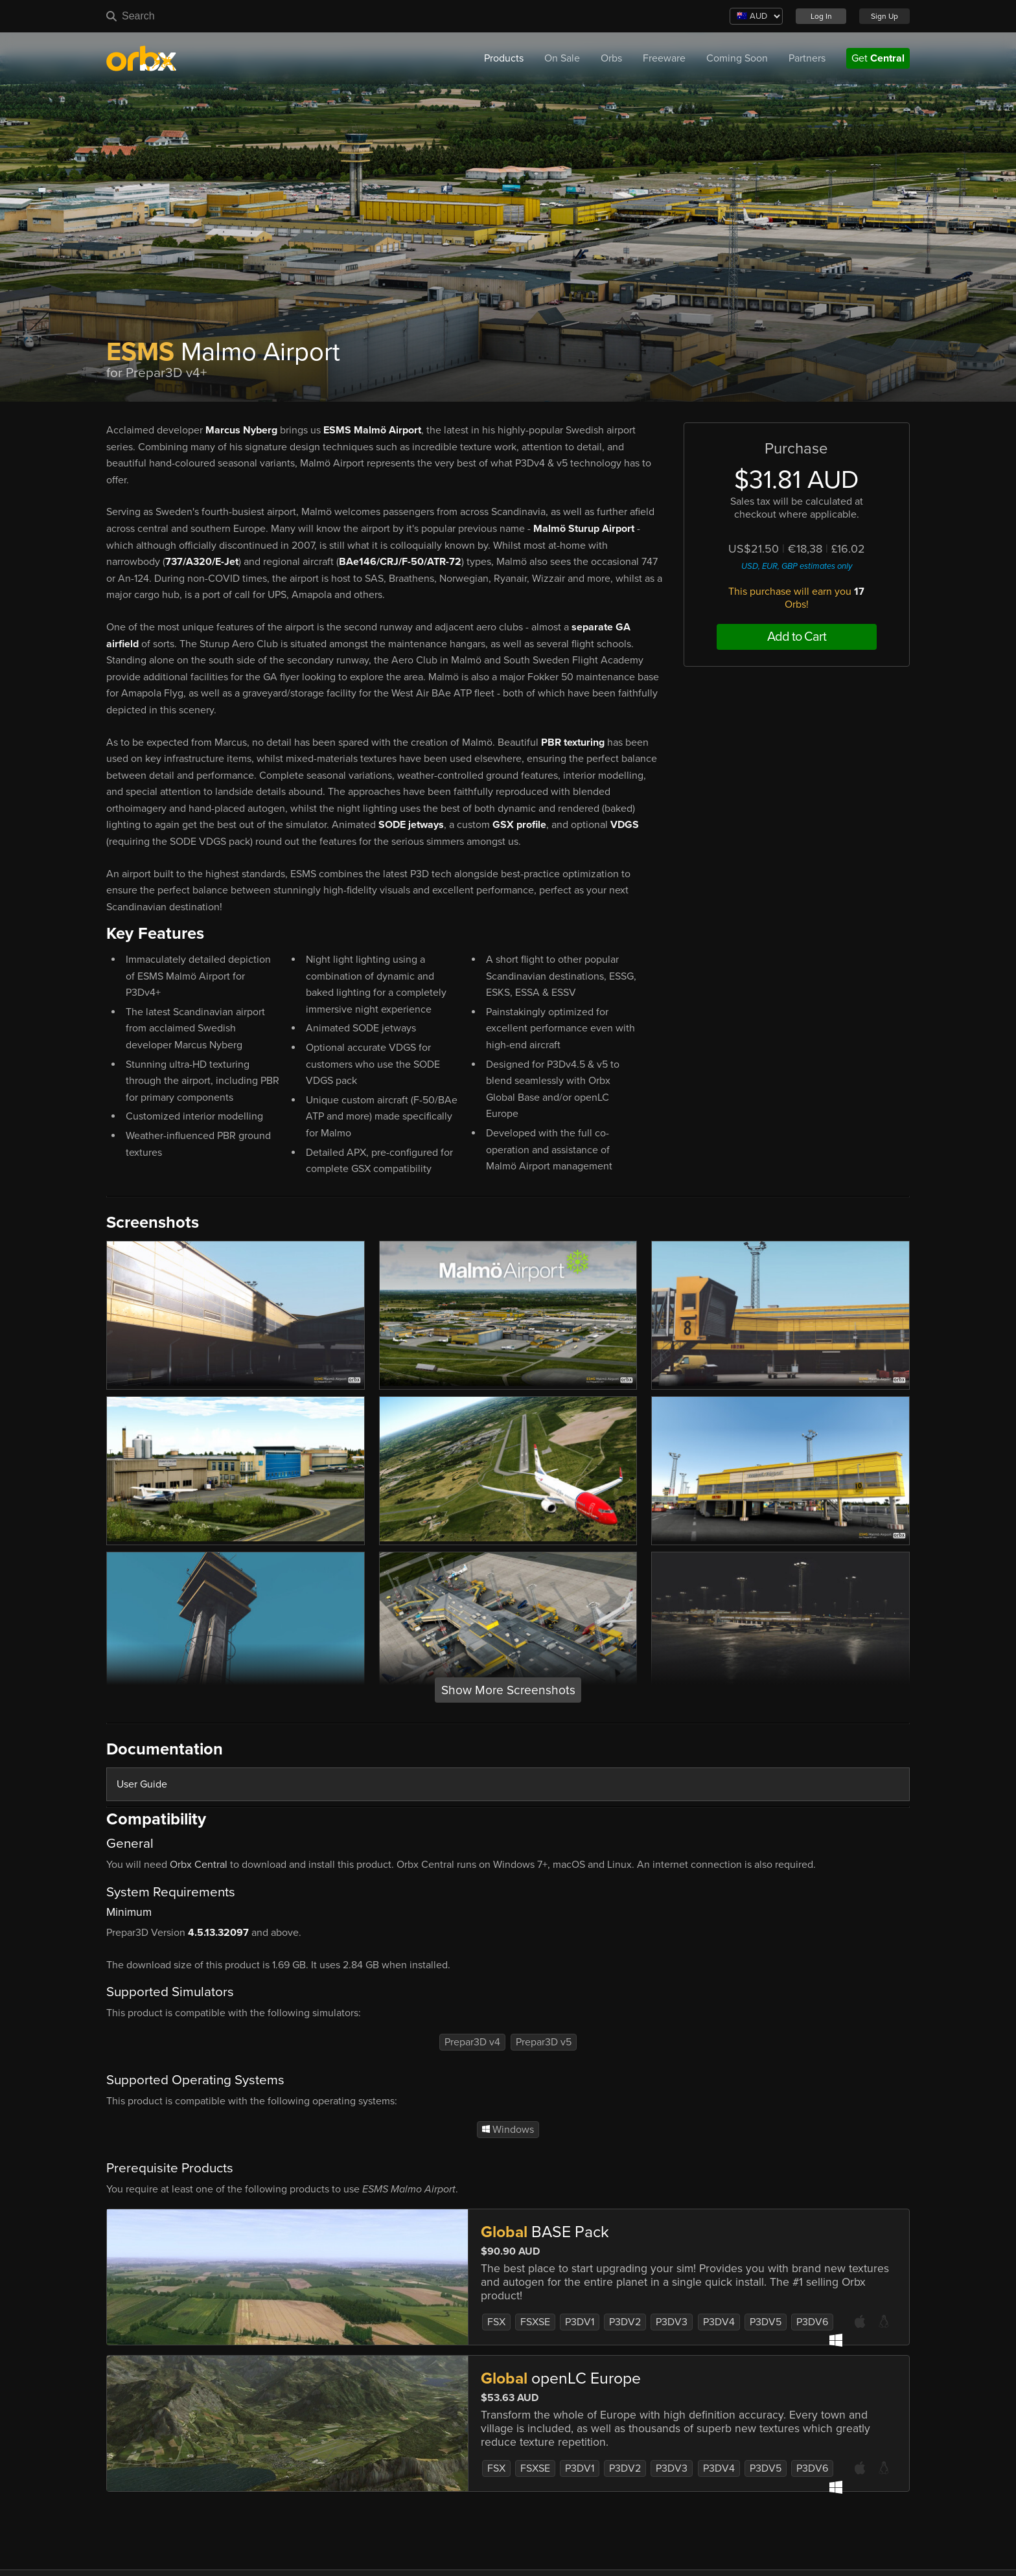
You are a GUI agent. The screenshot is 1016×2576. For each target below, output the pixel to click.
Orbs (611, 58)
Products (504, 58)
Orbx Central (198, 1864)
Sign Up (884, 16)
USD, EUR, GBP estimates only (796, 566)
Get (878, 58)
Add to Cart (796, 637)
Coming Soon (737, 58)
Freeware (664, 58)
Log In (821, 16)
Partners (807, 58)
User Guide (142, 1784)
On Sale (562, 58)
